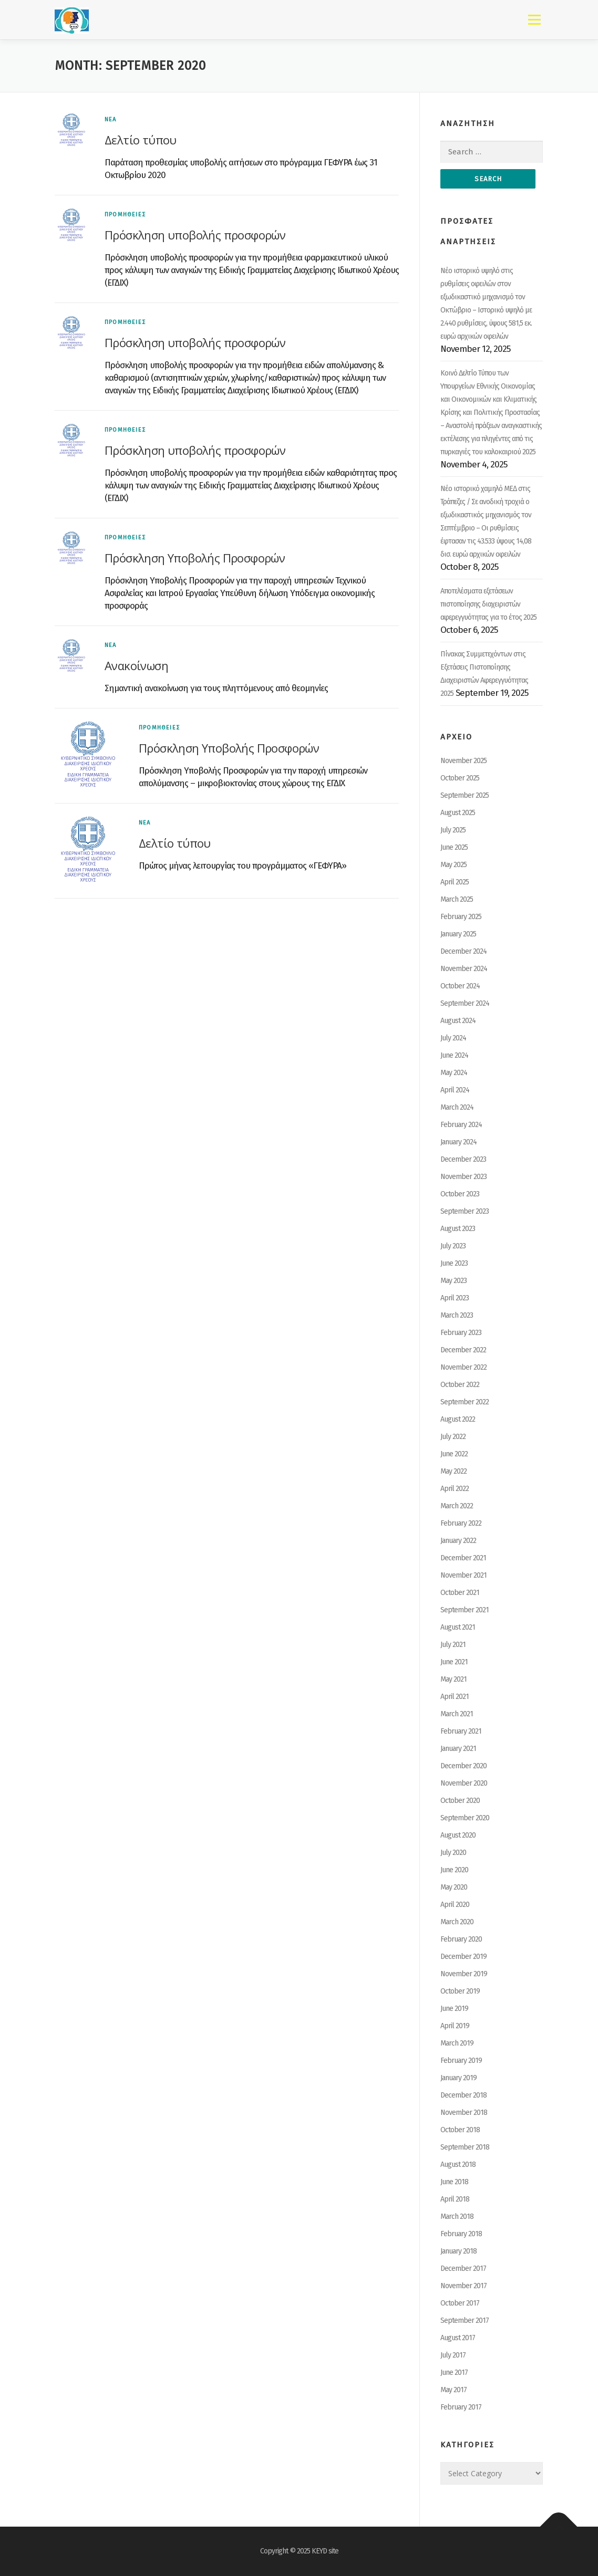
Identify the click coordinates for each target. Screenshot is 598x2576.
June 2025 (454, 847)
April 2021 (454, 1696)
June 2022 (454, 1453)
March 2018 (456, 2216)
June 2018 (454, 2181)
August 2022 (457, 1419)
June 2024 (454, 1055)
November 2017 (463, 2285)
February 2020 (461, 1939)
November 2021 (463, 1575)
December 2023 (463, 1159)
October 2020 (460, 1800)
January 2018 (458, 2251)
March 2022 (456, 1505)
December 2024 (463, 951)
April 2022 (454, 1488)
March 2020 (456, 1921)
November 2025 (463, 760)
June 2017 (454, 2372)
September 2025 (464, 795)
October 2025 (459, 778)
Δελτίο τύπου (141, 140)
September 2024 (464, 1003)
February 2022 (460, 1523)
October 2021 (459, 1592)
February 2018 (461, 2233)
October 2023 (459, 1194)
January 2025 (458, 934)
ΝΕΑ (111, 119)
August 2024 (458, 1020)
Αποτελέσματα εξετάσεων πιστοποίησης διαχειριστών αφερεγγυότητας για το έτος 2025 (488, 604)
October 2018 (460, 2129)
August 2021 (457, 1627)
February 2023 (460, 1332)
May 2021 (453, 1679)
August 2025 (457, 812)
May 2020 (453, 1887)
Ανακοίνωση (136, 665)
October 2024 (460, 986)
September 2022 (464, 1401)
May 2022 (453, 1471)
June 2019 (454, 2008)
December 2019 (463, 1956)
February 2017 (460, 2407)
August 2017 (457, 2337)
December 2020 (463, 1765)
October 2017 (459, 2303)
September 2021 (464, 1609)
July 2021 (453, 1644)
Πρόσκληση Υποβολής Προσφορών (195, 558)
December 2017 (463, 2268)
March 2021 (456, 1713)
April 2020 (454, 1904)
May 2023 (453, 1280)
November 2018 (463, 2112)
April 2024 (454, 1090)
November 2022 (463, 1367)
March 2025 (456, 899)
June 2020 (454, 1869)
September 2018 (464, 2147)
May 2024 (453, 1072)
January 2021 (458, 1748)
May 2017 (453, 2389)
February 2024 (461, 1124)
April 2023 (454, 1298)
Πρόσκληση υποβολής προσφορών (195, 235)
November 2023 (463, 1176)
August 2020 (458, 1835)
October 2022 (459, 1384)
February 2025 (460, 916)
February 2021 (460, 1731)
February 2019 (461, 2060)
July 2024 (453, 1038)
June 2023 (454, 1263)
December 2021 (463, 1557)
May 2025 (453, 864)
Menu (534, 19)
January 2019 (458, 2077)
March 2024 (456, 1107)
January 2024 (458, 1142)
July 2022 (453, 1436)
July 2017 (453, 2355)
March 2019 (456, 2043)
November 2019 (463, 1973)
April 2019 (454, 2025)
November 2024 (463, 968)
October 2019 (460, 1991)
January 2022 (458, 1540)
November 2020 (463, 1783)
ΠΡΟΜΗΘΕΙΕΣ (125, 214)
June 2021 (454, 1661)
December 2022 (463, 1350)
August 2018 (458, 2164)
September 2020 (464, 1817)
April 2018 (454, 2199)
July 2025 (453, 830)
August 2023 (457, 1228)
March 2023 (456, 1315)
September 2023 (464, 1211)
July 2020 (453, 1852)
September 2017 (464, 2320)
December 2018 (463, 2095)
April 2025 (454, 882)
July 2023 (453, 1246)
